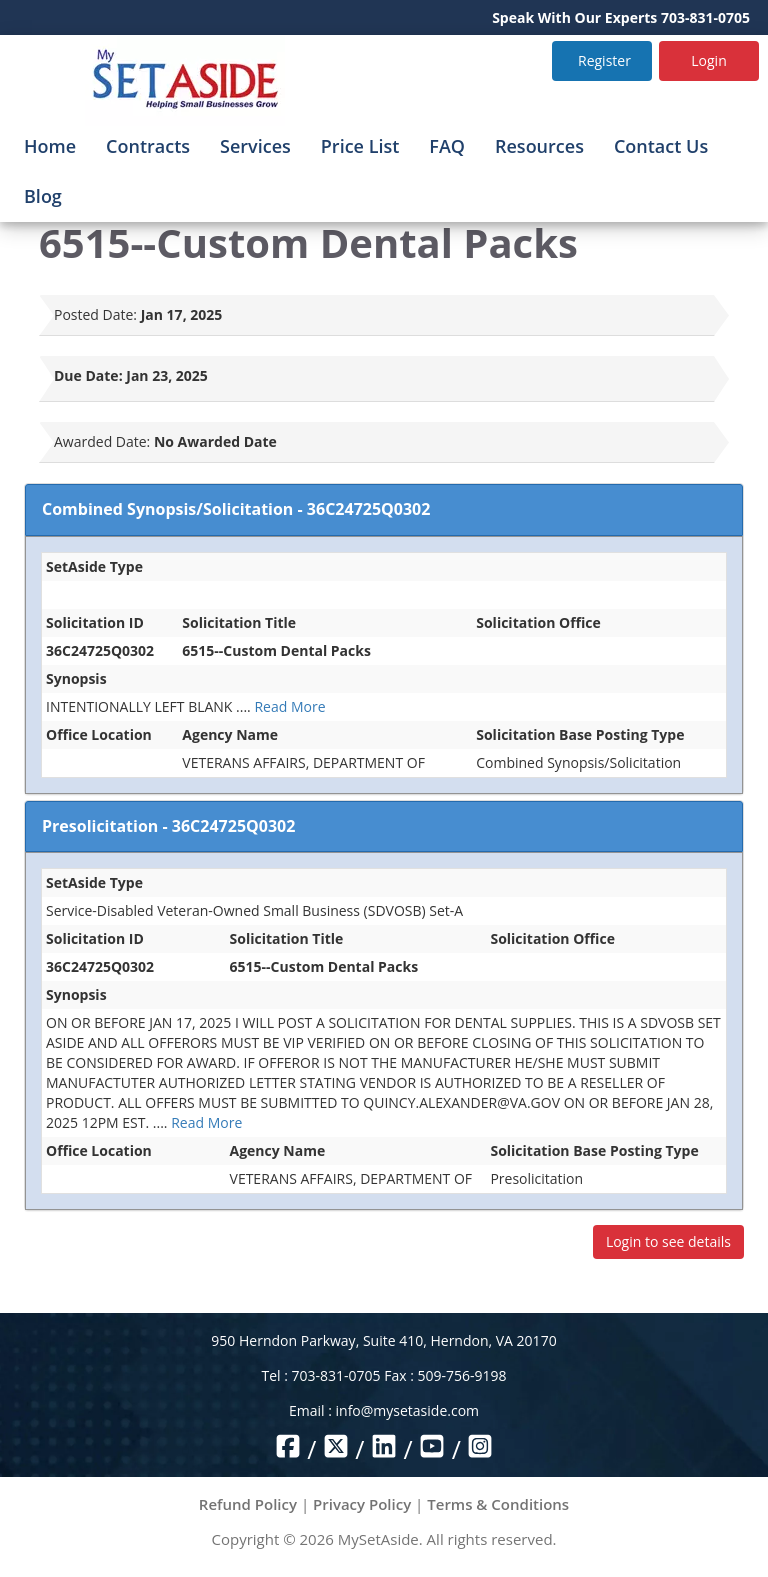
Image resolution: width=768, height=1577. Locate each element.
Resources (539, 146)
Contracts (148, 146)
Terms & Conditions (498, 1504)
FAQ (447, 146)
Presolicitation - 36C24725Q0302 (168, 826)
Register (604, 60)
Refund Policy (248, 1504)
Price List (360, 146)
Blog (43, 196)
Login (708, 60)
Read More (289, 706)
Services (255, 146)
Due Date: (88, 375)
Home (50, 146)
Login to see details (668, 1241)
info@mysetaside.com (407, 1410)
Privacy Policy (362, 1504)
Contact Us (661, 146)
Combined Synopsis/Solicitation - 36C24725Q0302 (236, 509)
